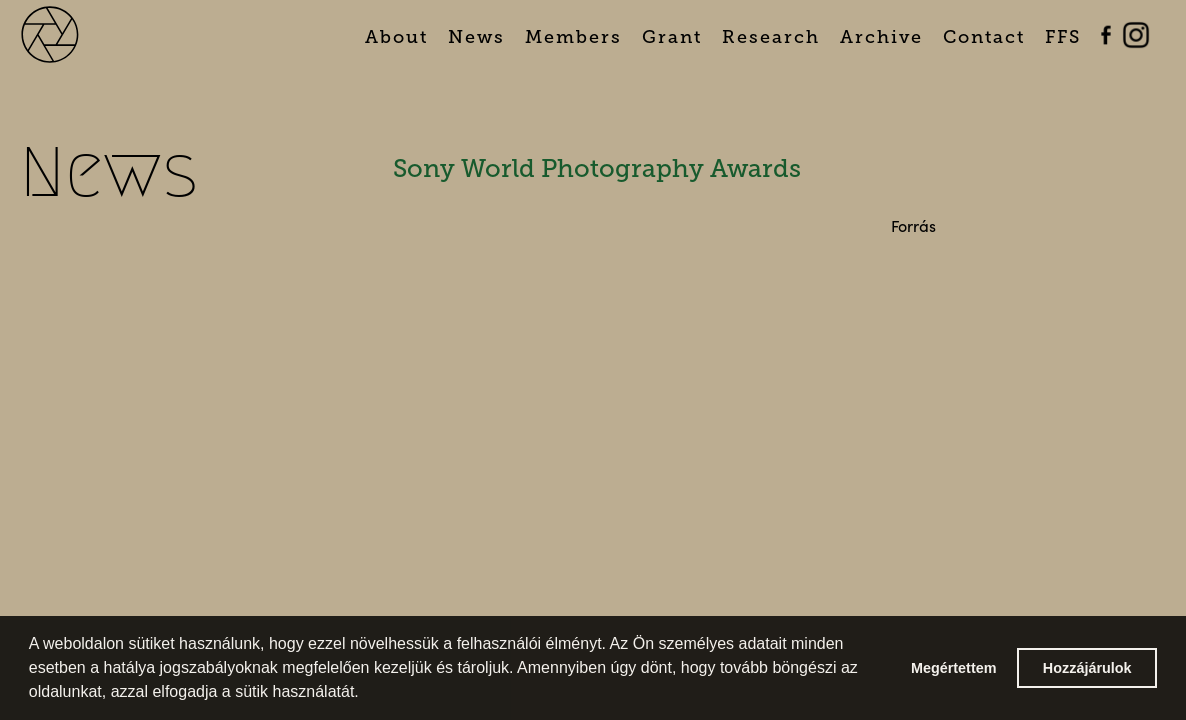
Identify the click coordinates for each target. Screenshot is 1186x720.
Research (771, 37)
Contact (984, 37)
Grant (672, 37)
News (476, 37)
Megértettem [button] (954, 668)
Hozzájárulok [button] (1087, 668)
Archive (881, 37)
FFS (1063, 37)
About (396, 37)
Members (573, 37)
